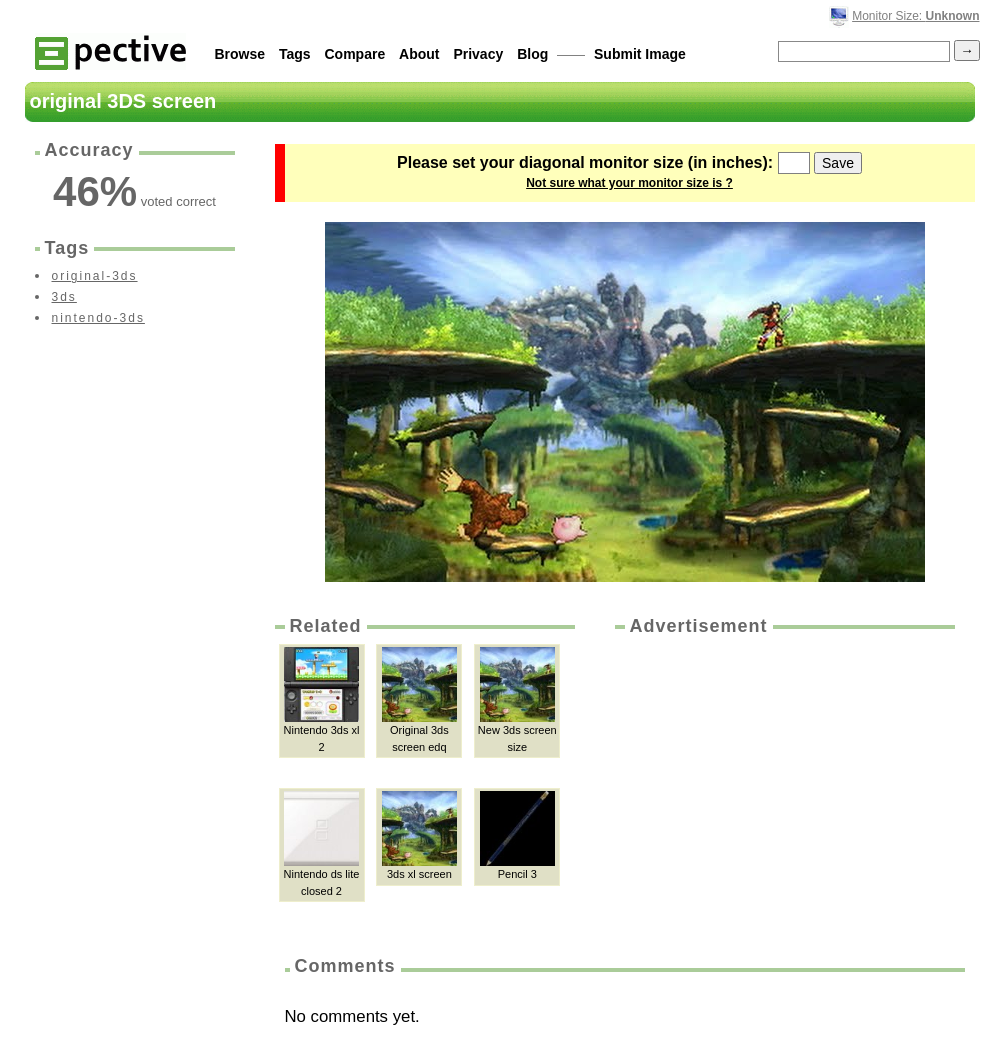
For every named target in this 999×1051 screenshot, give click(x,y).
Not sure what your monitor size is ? (629, 183)
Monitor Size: (915, 16)
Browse (240, 54)
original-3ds (95, 276)
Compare (355, 54)
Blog (532, 54)
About (419, 54)
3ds (64, 297)
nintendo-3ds (98, 318)
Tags (295, 54)
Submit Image (640, 54)
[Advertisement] (783, 789)
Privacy (478, 54)
